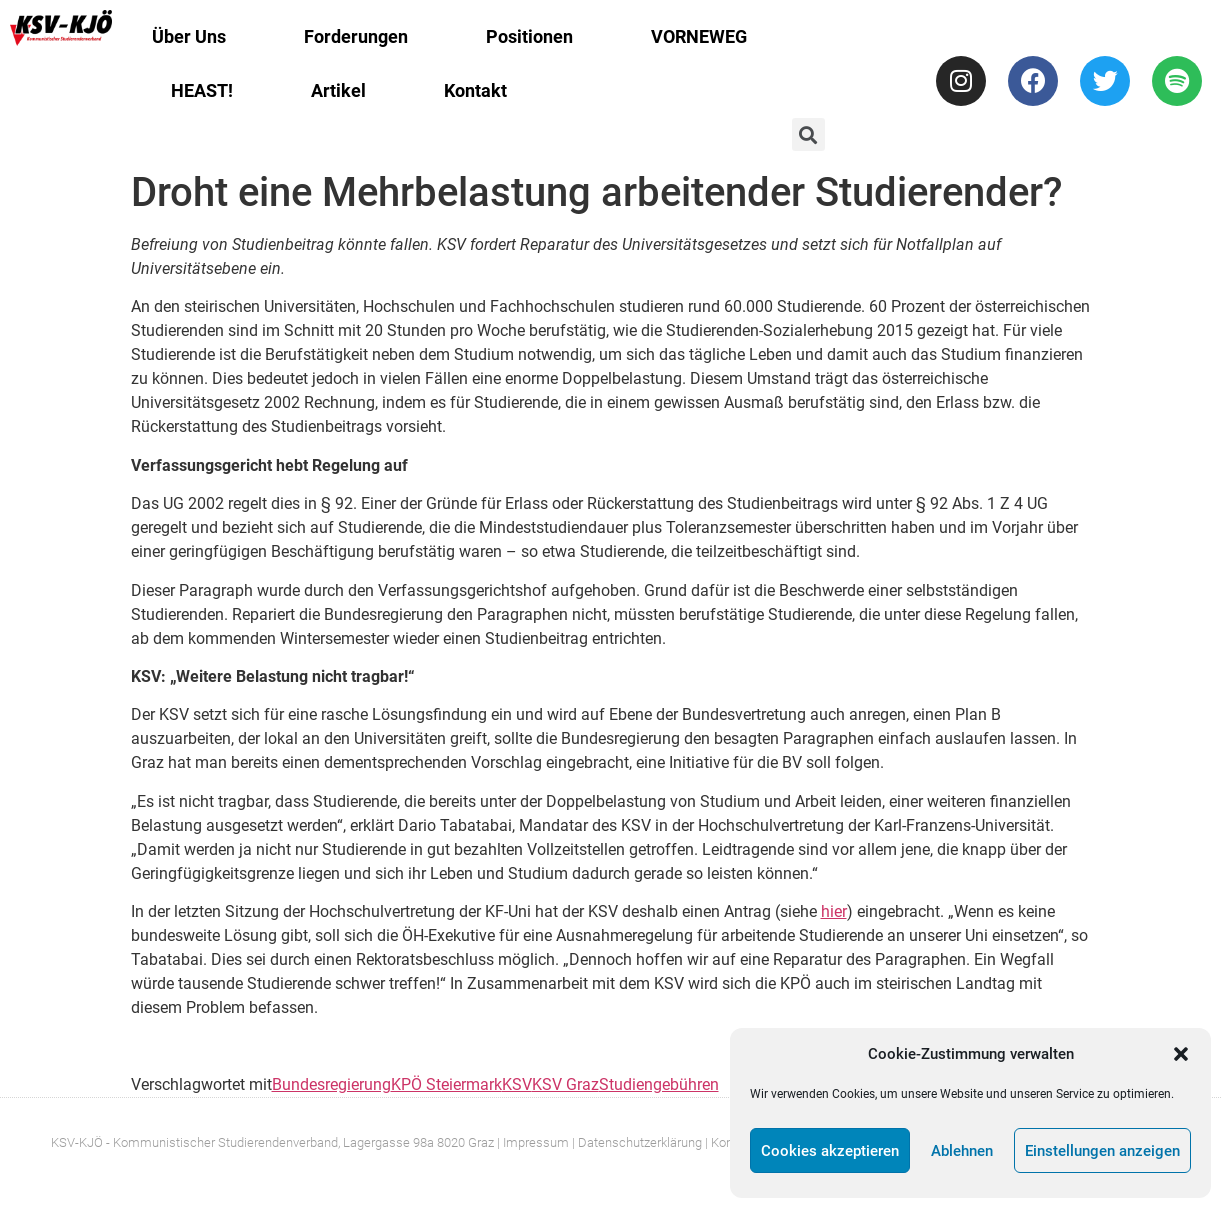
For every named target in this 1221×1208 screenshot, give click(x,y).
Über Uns (189, 36)
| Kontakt (729, 1142)
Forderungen (356, 36)
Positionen (529, 36)
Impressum (536, 1142)
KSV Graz (565, 1084)
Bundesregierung (331, 1084)
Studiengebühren (659, 1084)
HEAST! (202, 90)
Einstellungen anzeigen (1102, 1151)
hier (834, 911)
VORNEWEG (699, 36)
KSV (517, 1084)
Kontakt (475, 90)
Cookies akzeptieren (830, 1151)
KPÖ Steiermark (446, 1084)
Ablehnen (962, 1151)
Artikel (338, 90)
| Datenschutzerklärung (637, 1142)
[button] (1181, 1054)
